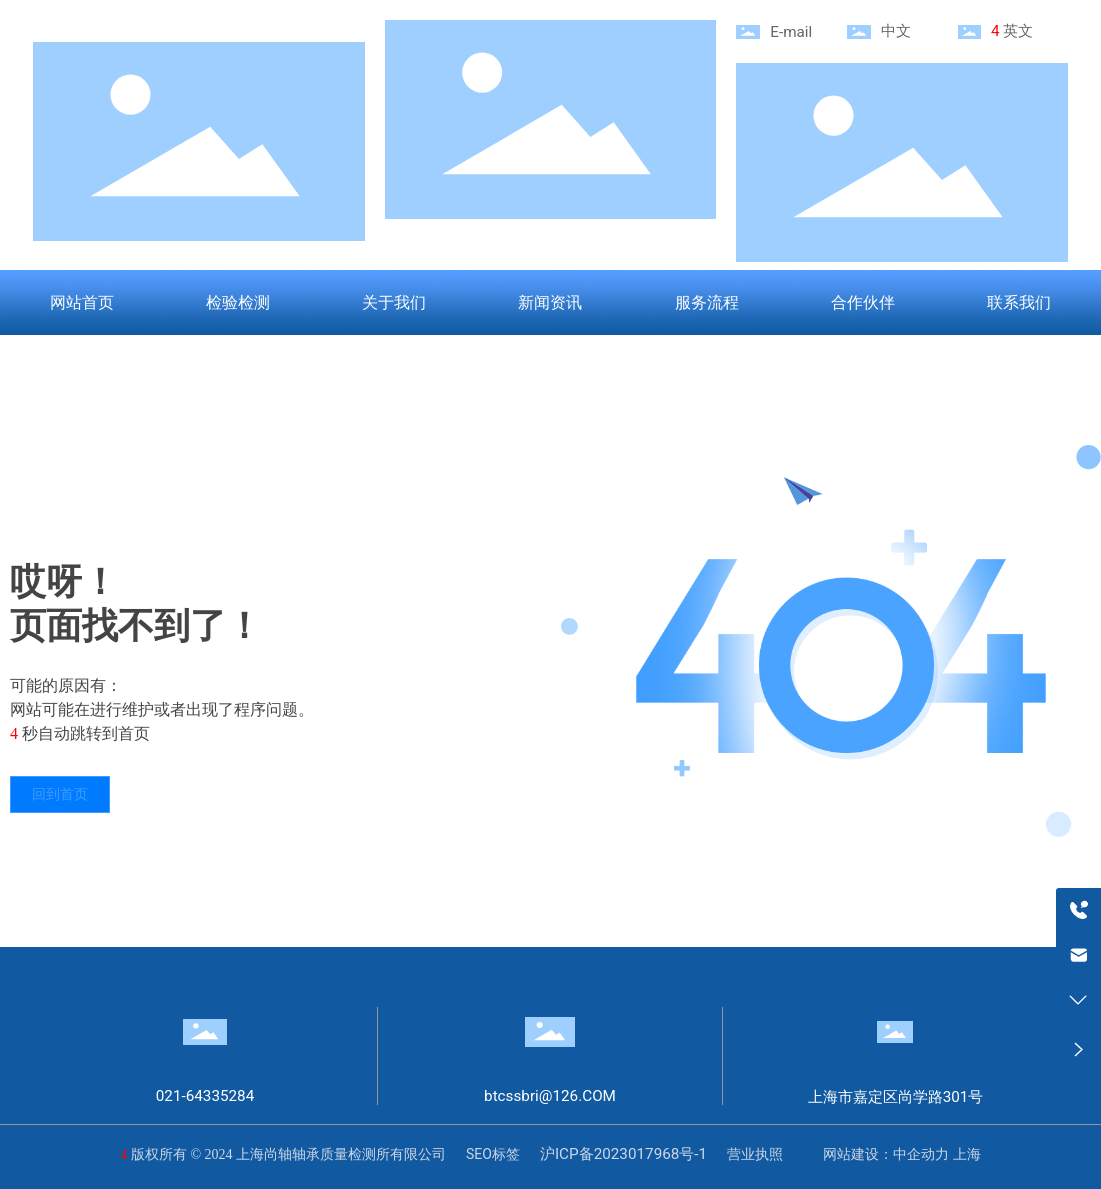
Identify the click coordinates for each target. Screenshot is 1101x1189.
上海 (967, 1154)
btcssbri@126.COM (550, 1096)
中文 (896, 31)
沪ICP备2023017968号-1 (623, 1154)
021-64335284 (205, 1096)
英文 (1018, 31)
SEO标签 (493, 1154)
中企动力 (921, 1154)
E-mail (791, 32)
